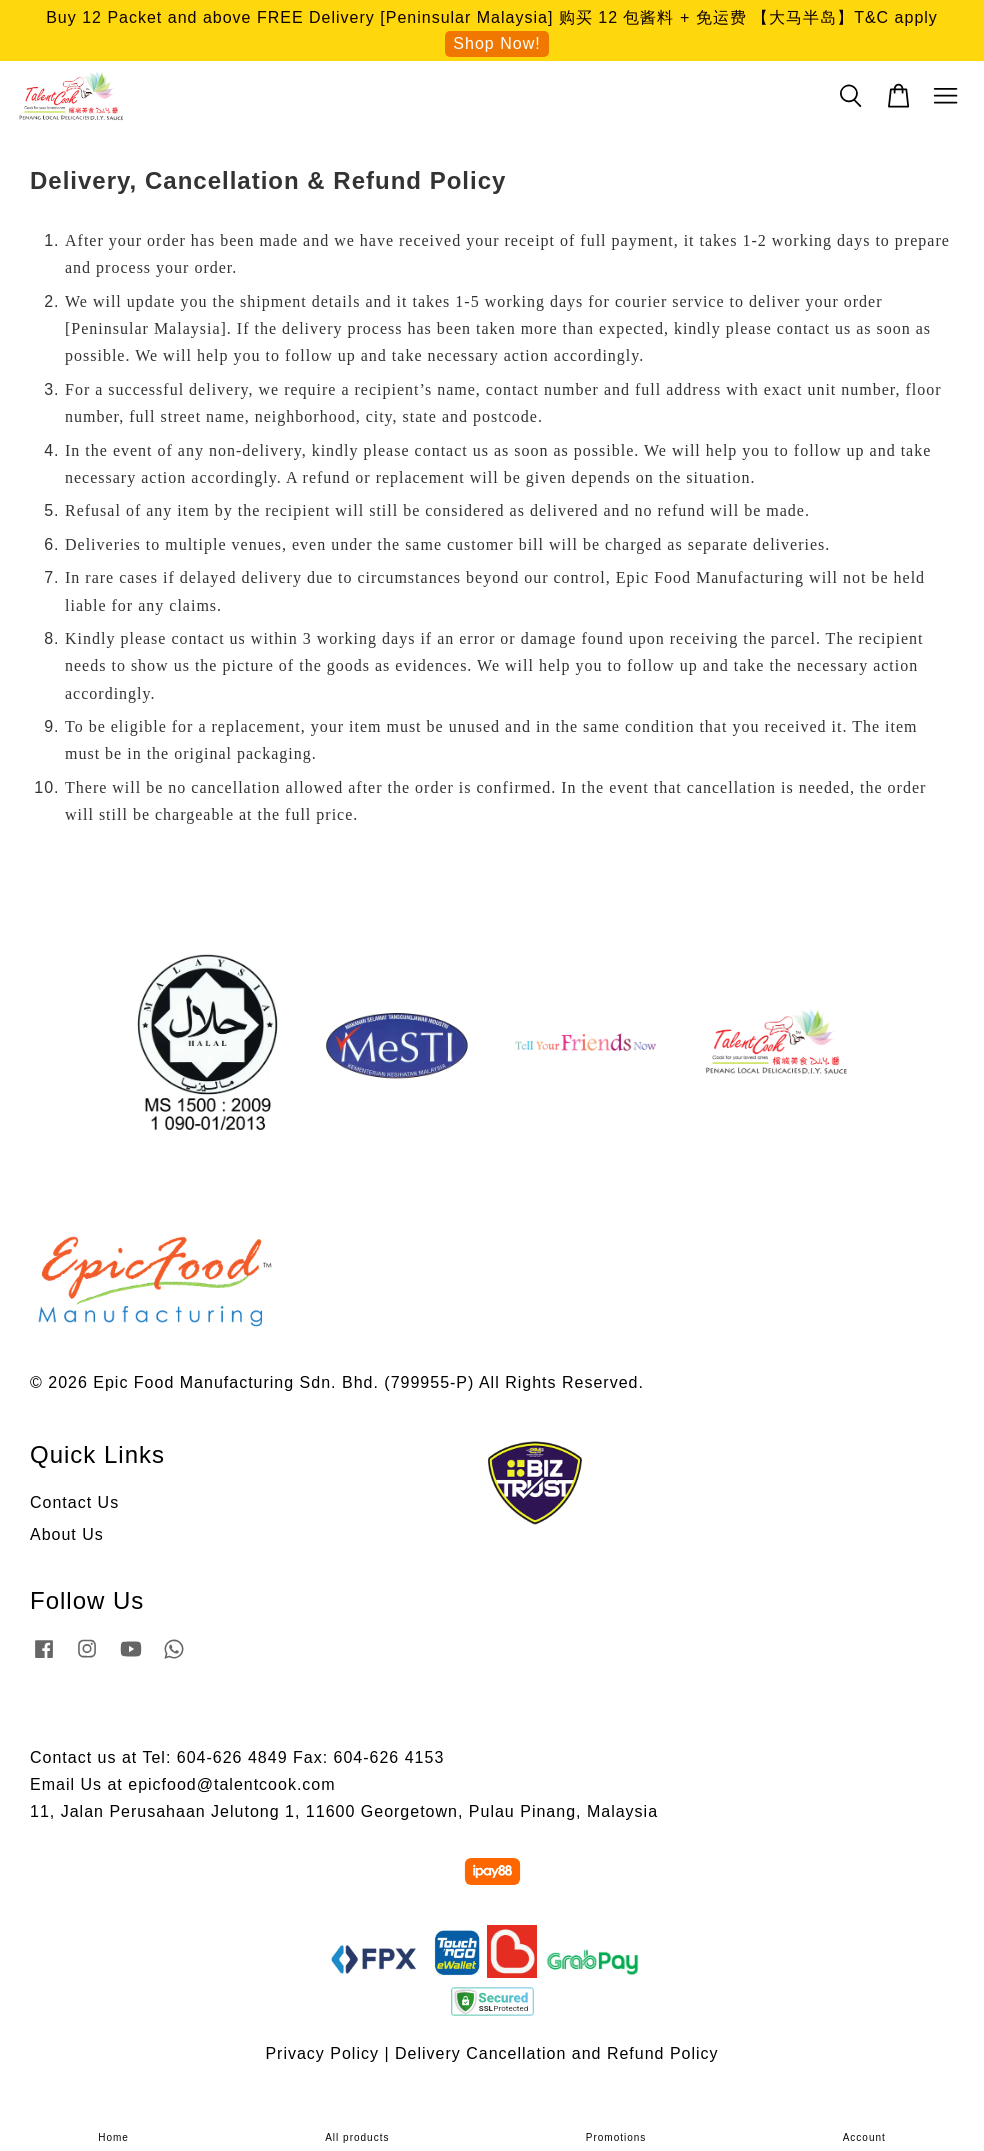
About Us (67, 1534)
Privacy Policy (322, 2053)
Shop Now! (496, 43)
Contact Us (74, 1502)
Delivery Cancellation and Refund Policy (557, 2053)
